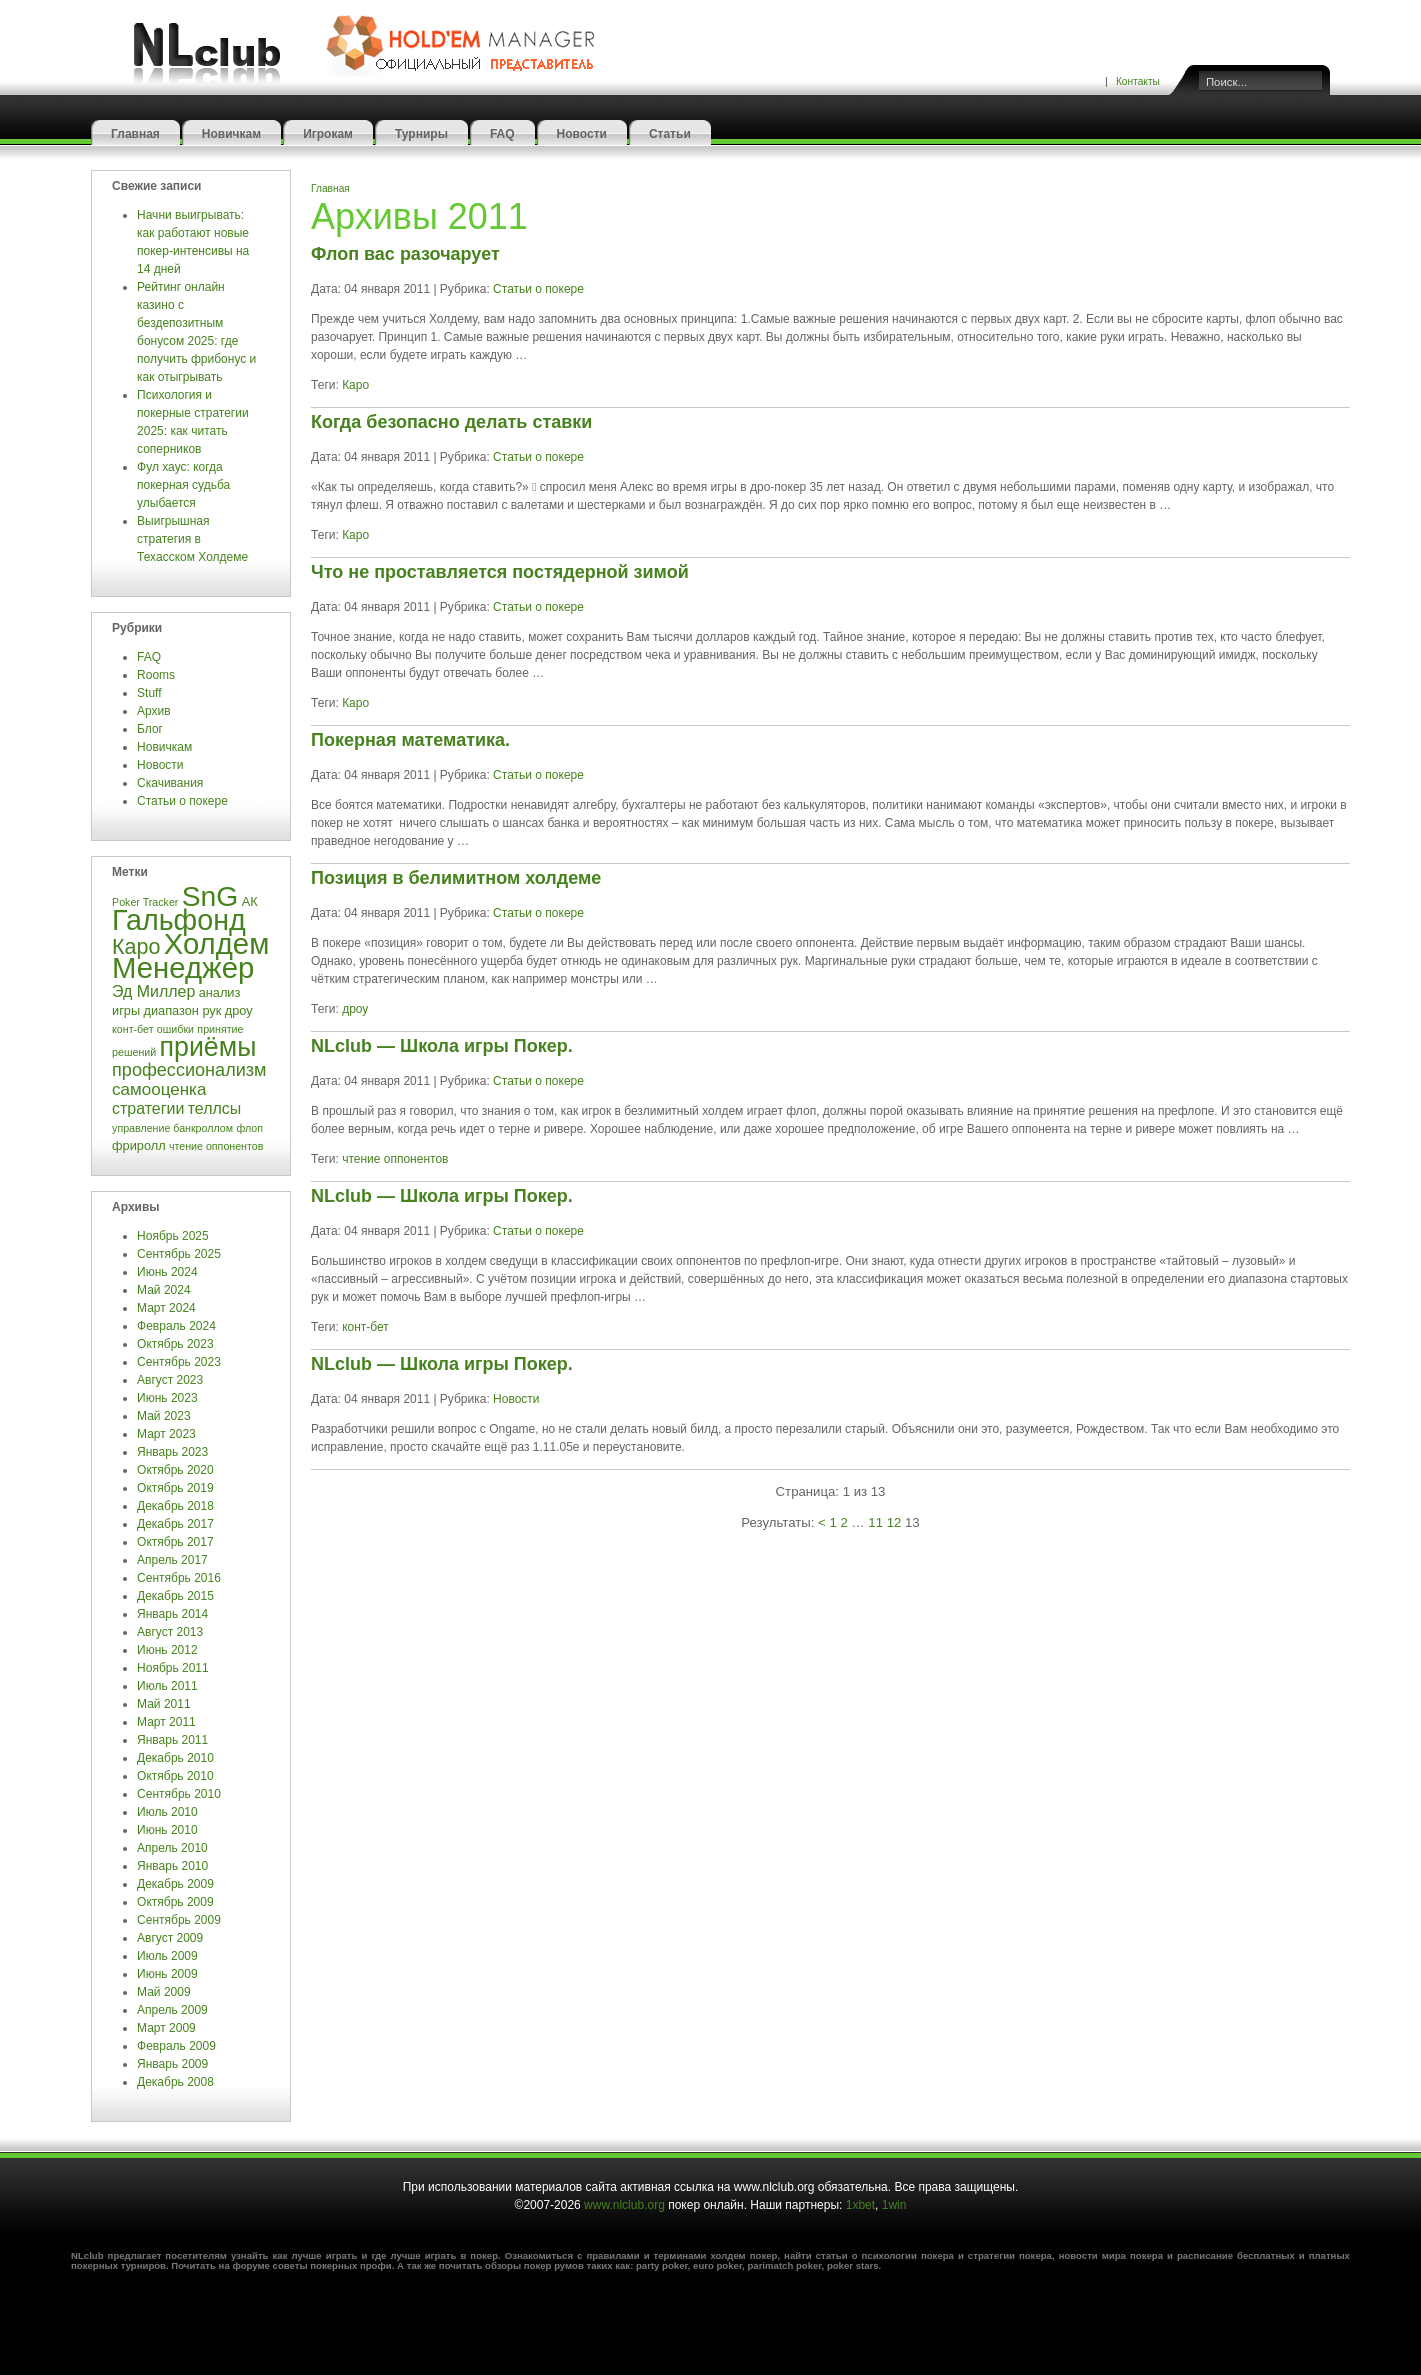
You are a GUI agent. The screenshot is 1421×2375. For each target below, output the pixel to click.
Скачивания (172, 783)
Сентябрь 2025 (179, 1254)
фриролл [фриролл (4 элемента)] (139, 1145)
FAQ (502, 134)
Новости (582, 134)
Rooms (156, 675)
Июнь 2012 (167, 1650)
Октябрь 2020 (175, 1470)
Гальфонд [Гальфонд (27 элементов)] (179, 920)
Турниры (421, 134)
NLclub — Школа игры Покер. (442, 1046)
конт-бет (365, 1327)
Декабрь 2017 (175, 1524)
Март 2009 (166, 2028)
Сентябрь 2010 (179, 1794)
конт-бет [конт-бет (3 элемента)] (132, 1029)
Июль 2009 (167, 1956)
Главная (135, 134)
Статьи (670, 134)
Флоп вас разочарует (405, 254)
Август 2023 (170, 1380)
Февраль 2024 (176, 1326)
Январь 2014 (172, 1614)
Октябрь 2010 (175, 1776)
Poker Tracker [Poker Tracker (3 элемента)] (145, 902)
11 (875, 1522)
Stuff (149, 693)
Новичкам (231, 134)
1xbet (860, 2205)
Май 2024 (164, 1290)
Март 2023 (166, 1434)
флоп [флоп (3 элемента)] (249, 1128)
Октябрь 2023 (175, 1344)
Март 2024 (166, 1308)
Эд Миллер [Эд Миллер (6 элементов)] (153, 991)
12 (894, 1522)
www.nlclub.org (624, 2205)
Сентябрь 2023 (179, 1362)
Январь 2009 (172, 2064)
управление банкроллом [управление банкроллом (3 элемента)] (172, 1128)
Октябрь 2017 (175, 1542)
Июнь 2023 (167, 1398)
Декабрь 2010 (175, 1758)
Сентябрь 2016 (179, 1578)
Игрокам (328, 134)
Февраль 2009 (176, 2046)
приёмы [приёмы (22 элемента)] (208, 1047)
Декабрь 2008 (175, 2082)
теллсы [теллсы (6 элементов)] (215, 1108)
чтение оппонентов (395, 1159)
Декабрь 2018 (175, 1506)
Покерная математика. (410, 740)
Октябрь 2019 (175, 1488)
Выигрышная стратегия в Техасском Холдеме (192, 539)
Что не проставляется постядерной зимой (500, 572)
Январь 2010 (172, 1866)
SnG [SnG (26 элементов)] (210, 896)
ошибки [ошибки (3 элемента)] (175, 1029)
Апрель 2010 (172, 1848)
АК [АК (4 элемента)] (250, 901)
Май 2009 (164, 1992)
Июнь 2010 (167, 1830)
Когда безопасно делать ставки (451, 422)
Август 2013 (170, 1632)
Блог (150, 729)
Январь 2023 (172, 1452)
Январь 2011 (172, 1740)
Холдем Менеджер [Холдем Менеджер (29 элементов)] (190, 955)
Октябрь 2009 (175, 1902)
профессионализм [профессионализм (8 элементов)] (189, 1070)
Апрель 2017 (172, 1560)
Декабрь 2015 (175, 1596)
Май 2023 (164, 1416)
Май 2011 (164, 1704)
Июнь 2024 (167, 1272)
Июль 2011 (167, 1686)
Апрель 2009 (172, 2010)
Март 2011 (166, 1722)
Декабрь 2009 (175, 1884)
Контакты (1138, 81)
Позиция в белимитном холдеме (456, 878)
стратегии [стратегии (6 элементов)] (148, 1108)
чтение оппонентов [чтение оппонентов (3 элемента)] (216, 1146)
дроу (355, 1009)
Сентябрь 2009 (179, 1920)
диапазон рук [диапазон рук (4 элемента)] (182, 1010)
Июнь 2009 (167, 1974)
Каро (355, 385)
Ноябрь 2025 (173, 1236)
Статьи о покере (184, 801)
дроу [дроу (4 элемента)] (239, 1010)
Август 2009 (170, 1938)
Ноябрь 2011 (173, 1668)
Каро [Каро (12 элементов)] (136, 947)
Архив (154, 711)
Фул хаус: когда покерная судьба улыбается (183, 485)
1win (894, 2205)
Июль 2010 (167, 1812)
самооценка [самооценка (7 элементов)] (159, 1089)
